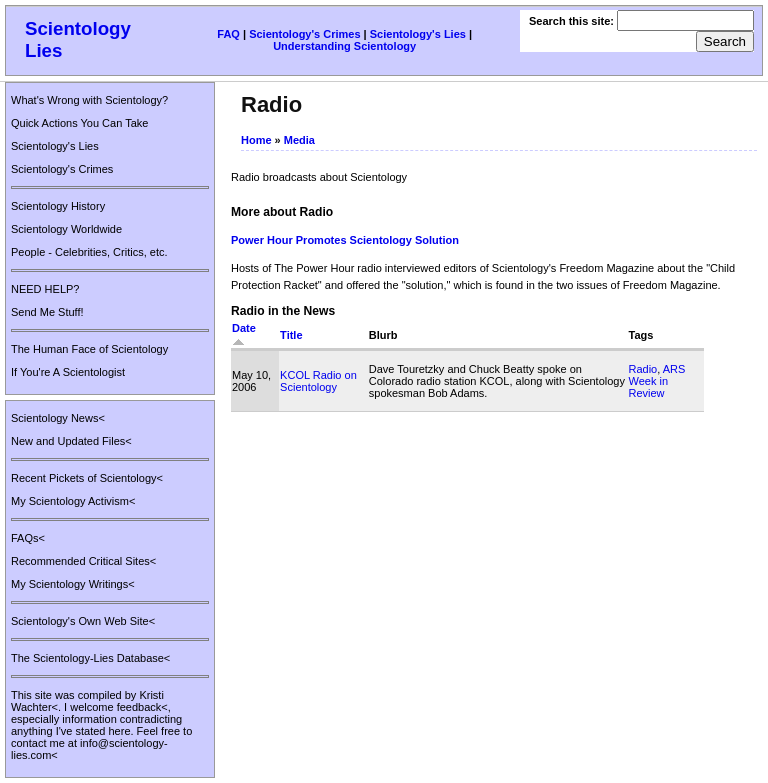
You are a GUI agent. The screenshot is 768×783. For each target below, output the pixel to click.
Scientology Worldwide (66, 229)
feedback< (142, 707)
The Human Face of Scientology (89, 349)
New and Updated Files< (71, 441)
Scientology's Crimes (304, 34)
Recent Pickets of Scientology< (87, 478)
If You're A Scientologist (68, 372)
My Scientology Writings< (73, 584)
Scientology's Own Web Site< (83, 621)
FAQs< (28, 538)
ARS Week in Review (657, 381)
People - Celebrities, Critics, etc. (89, 252)
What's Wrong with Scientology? (89, 100)
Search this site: (573, 21)
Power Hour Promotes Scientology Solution (345, 240)
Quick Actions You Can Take (79, 123)
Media (299, 140)
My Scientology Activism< (73, 501)
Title (291, 335)
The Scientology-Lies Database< (90, 658)
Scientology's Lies (418, 34)
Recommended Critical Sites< (83, 561)
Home (256, 140)
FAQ (228, 34)
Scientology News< (58, 418)
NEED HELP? (45, 289)
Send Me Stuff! (47, 312)
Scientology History (58, 206)
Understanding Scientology (344, 46)
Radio (643, 369)
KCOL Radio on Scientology (318, 381)
